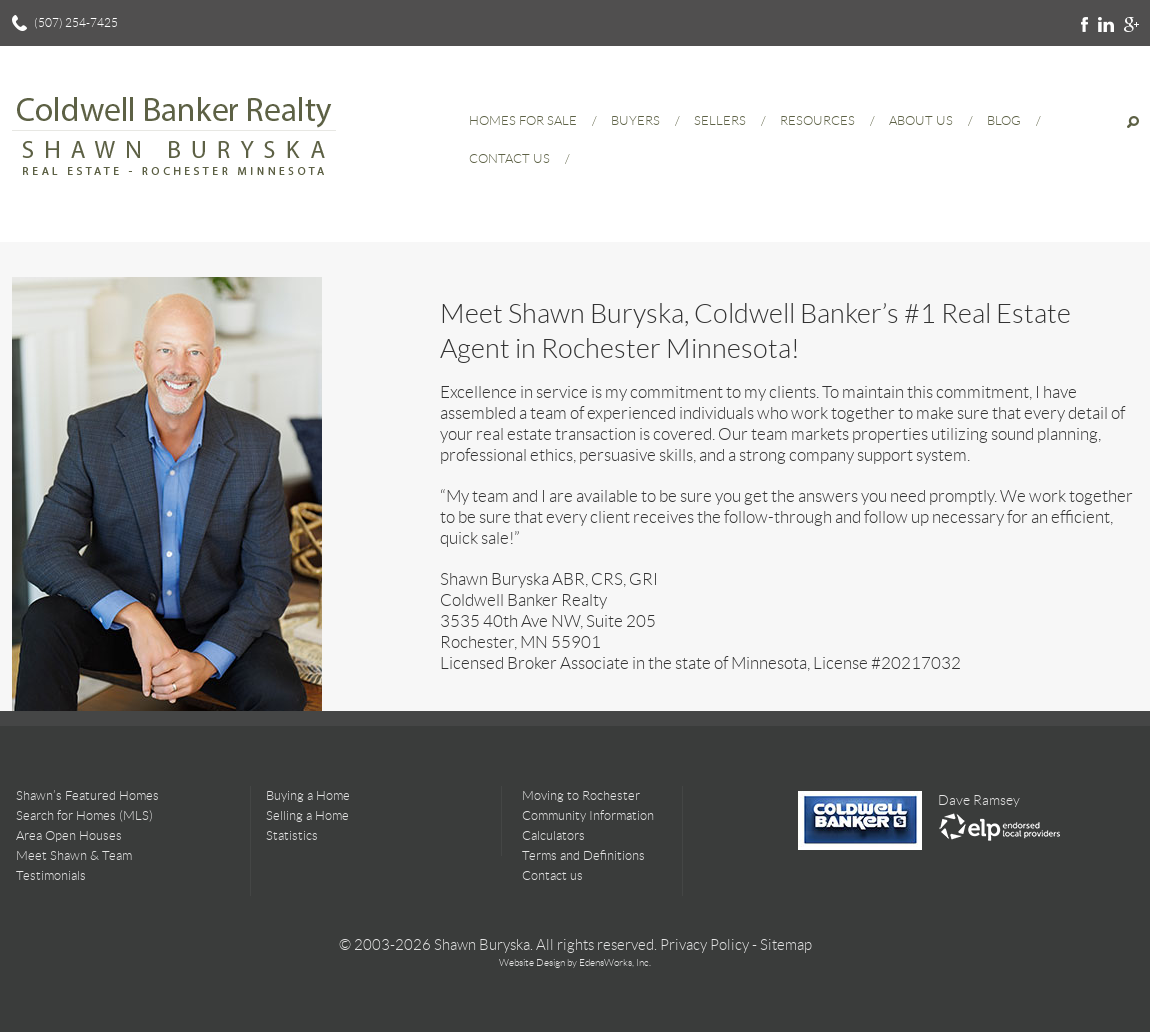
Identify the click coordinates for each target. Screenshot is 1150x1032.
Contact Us (509, 158)
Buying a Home (308, 795)
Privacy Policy (704, 945)
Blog (1004, 120)
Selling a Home (307, 815)
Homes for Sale (523, 120)
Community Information (588, 815)
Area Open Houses (69, 835)
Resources (817, 120)
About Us (921, 120)
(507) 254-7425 (76, 22)
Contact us (552, 875)
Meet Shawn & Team (74, 855)
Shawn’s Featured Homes (87, 795)
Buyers (635, 120)
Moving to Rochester (581, 795)
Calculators (553, 835)
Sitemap (786, 945)
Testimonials (51, 875)
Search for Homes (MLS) (84, 815)
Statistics (292, 835)
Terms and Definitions (583, 855)
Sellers (720, 120)
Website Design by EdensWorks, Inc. (575, 962)
